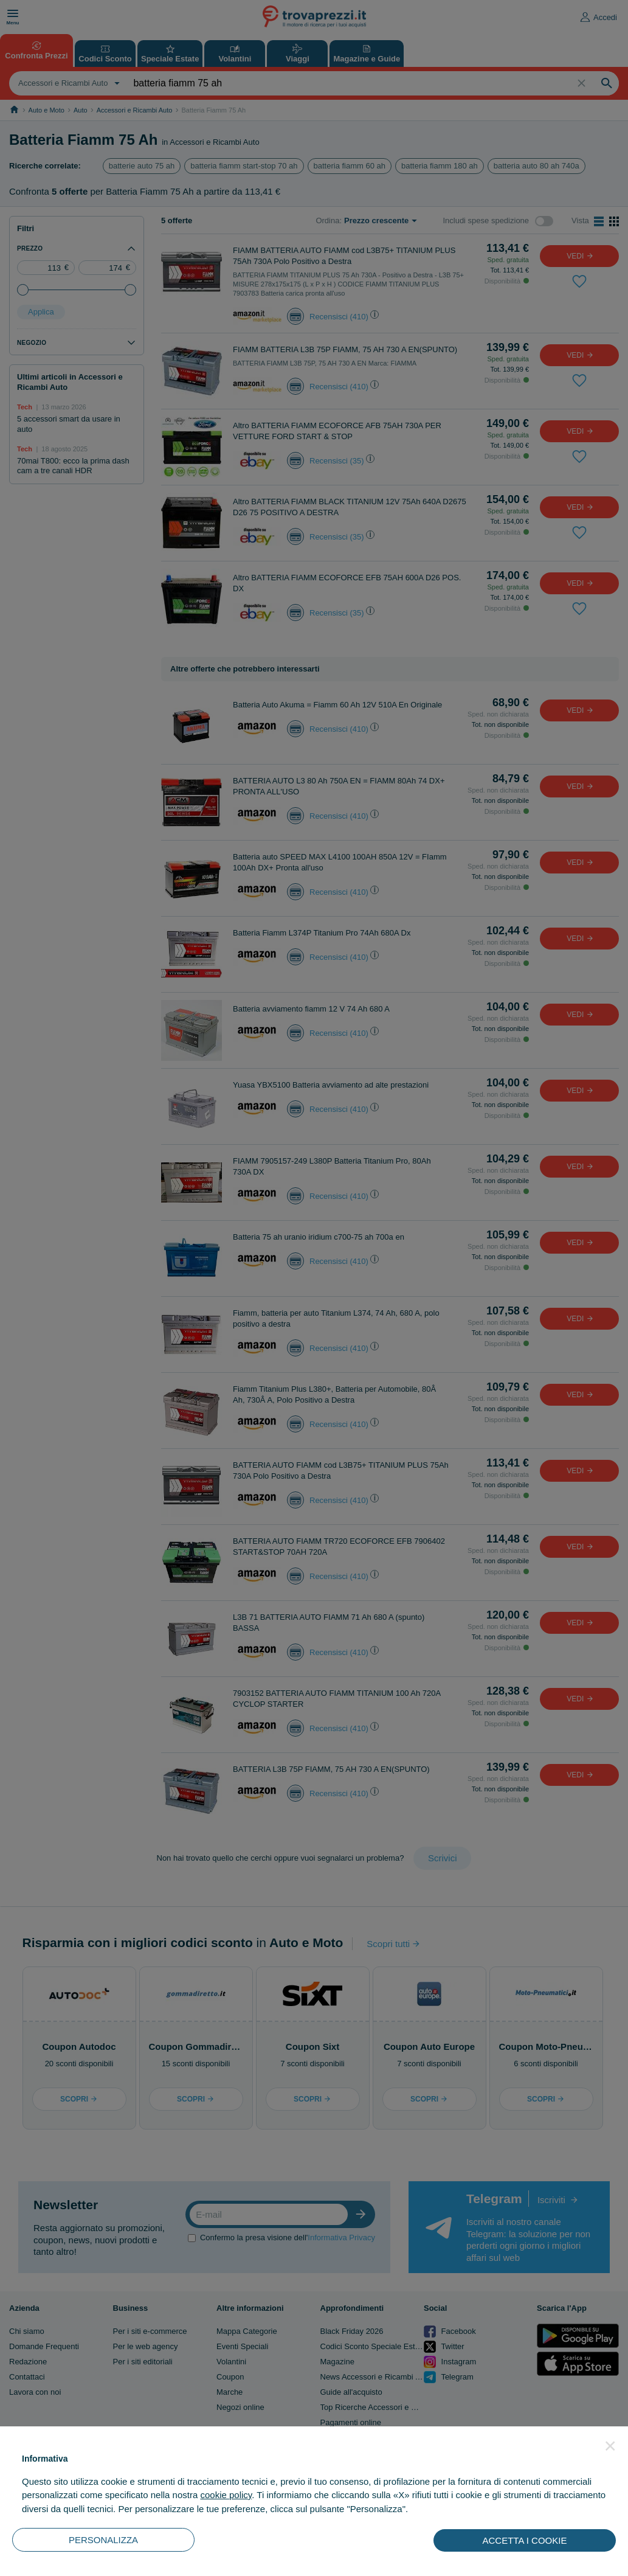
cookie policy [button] (226, 2495)
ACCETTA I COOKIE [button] (525, 2540)
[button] (610, 2445)
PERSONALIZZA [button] (103, 2540)
